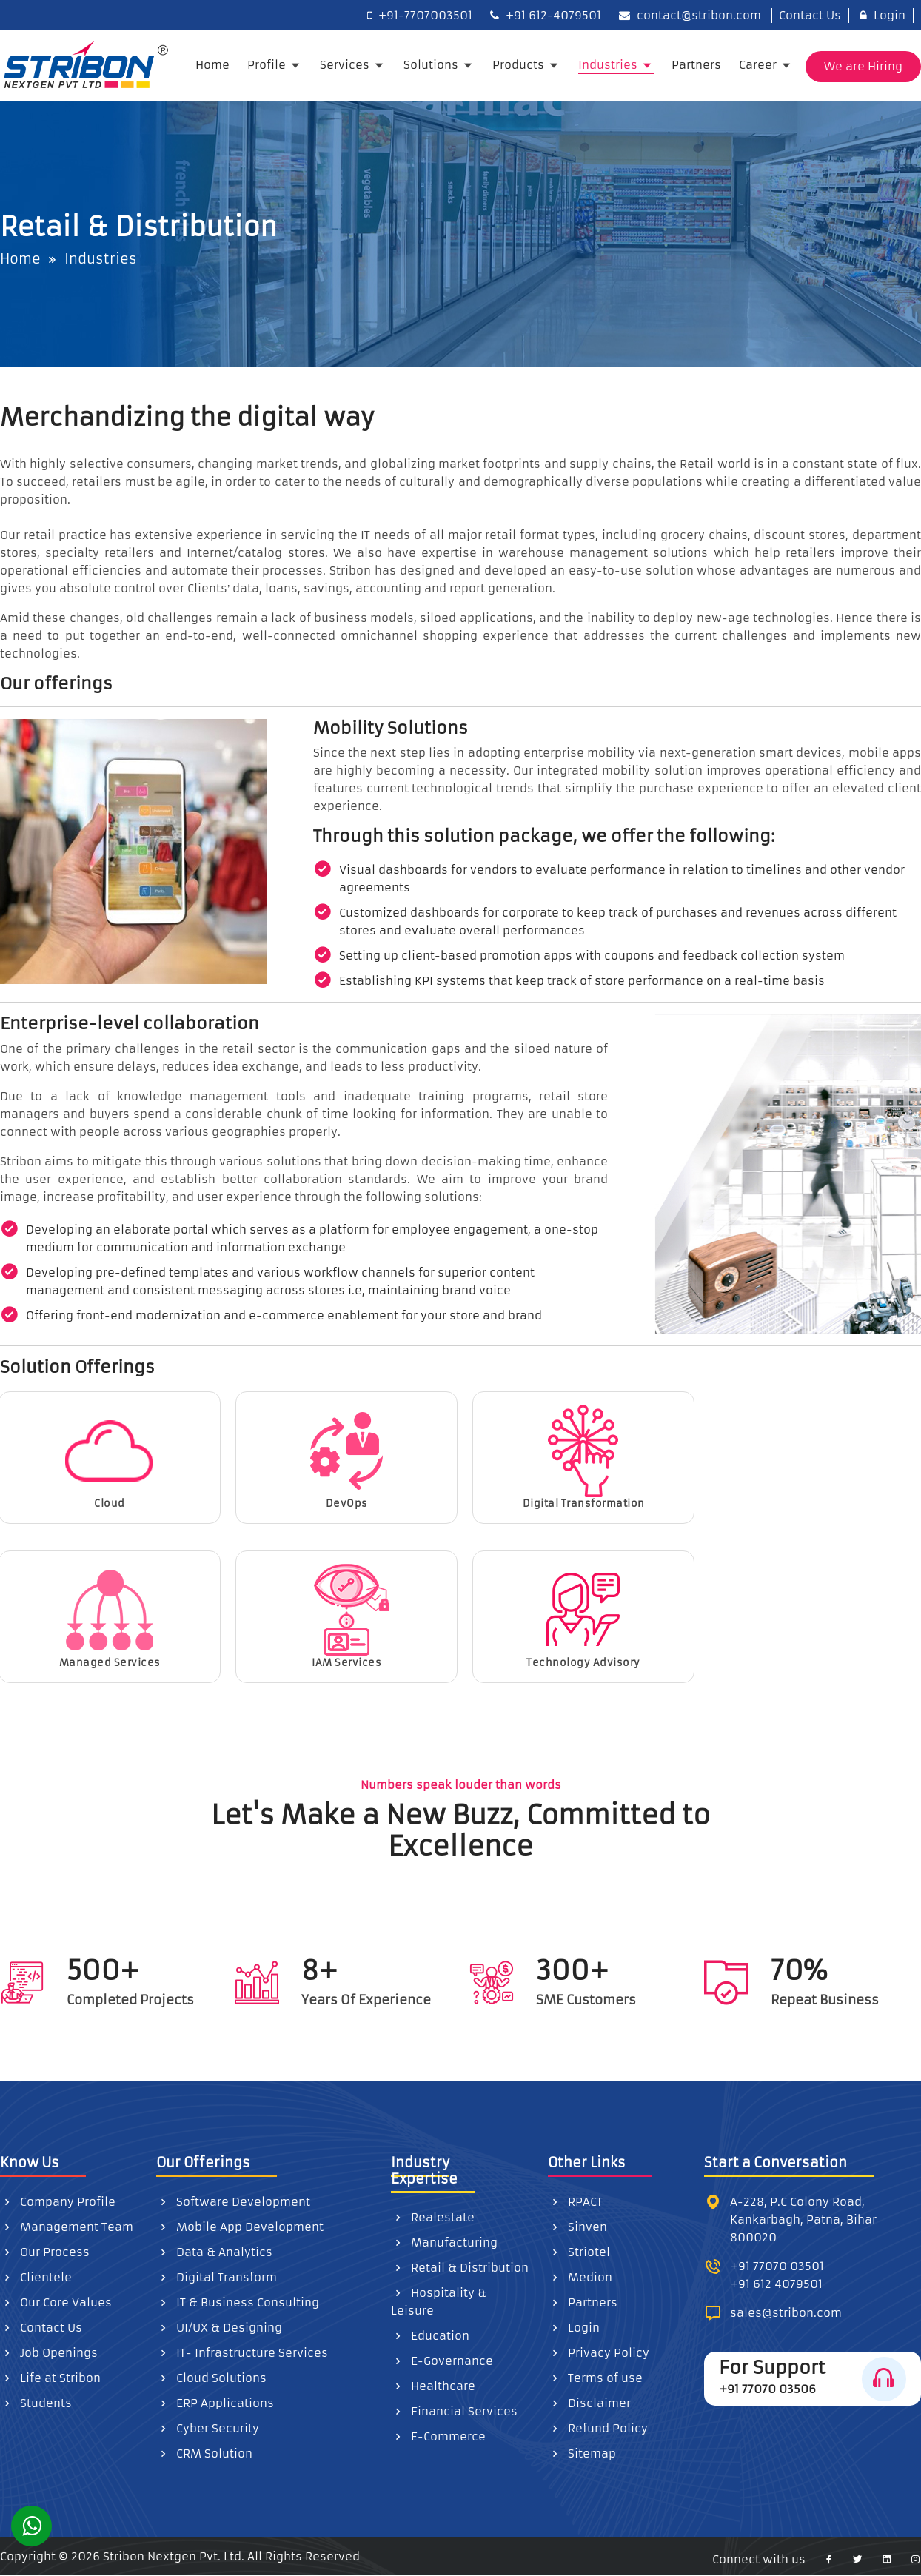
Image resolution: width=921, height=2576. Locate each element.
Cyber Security (207, 2428)
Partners (696, 65)
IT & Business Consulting (237, 2302)
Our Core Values (56, 2302)
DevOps (346, 1457)
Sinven (577, 2227)
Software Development (233, 2202)
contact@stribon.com (690, 15)
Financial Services (454, 2411)
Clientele (36, 2277)
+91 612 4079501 (776, 2284)
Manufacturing (444, 2242)
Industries (609, 65)
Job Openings (49, 2353)
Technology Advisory (583, 1616)
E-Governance (442, 2361)
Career (759, 65)
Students (36, 2403)
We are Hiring (863, 66)
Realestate (433, 2217)
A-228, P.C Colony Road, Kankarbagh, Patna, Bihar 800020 (803, 2219)
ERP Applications (215, 2403)
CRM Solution (204, 2453)
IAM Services (346, 1616)
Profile (268, 65)
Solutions (432, 65)
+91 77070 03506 (767, 2389)
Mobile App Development (240, 2227)
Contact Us (806, 15)
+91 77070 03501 (777, 2266)
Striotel (579, 2252)
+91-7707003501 (419, 15)
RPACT (575, 2202)
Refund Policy (598, 2428)
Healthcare (433, 2386)
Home (212, 65)
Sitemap (582, 2453)
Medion (580, 2277)
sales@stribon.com (786, 2313)
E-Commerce (438, 2436)
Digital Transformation (584, 1457)
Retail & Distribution (460, 2268)
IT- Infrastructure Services (242, 2353)
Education (430, 2336)
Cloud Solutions (211, 2378)
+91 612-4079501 (545, 15)
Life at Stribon (50, 2378)
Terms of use (595, 2378)
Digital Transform (216, 2277)
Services (346, 65)
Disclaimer (589, 2403)
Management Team (66, 2227)
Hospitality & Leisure (438, 2302)
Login (882, 15)
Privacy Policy (598, 2353)
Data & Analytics (214, 2252)
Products (519, 65)
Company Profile (57, 2202)
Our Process (45, 2252)
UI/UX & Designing (219, 2328)
